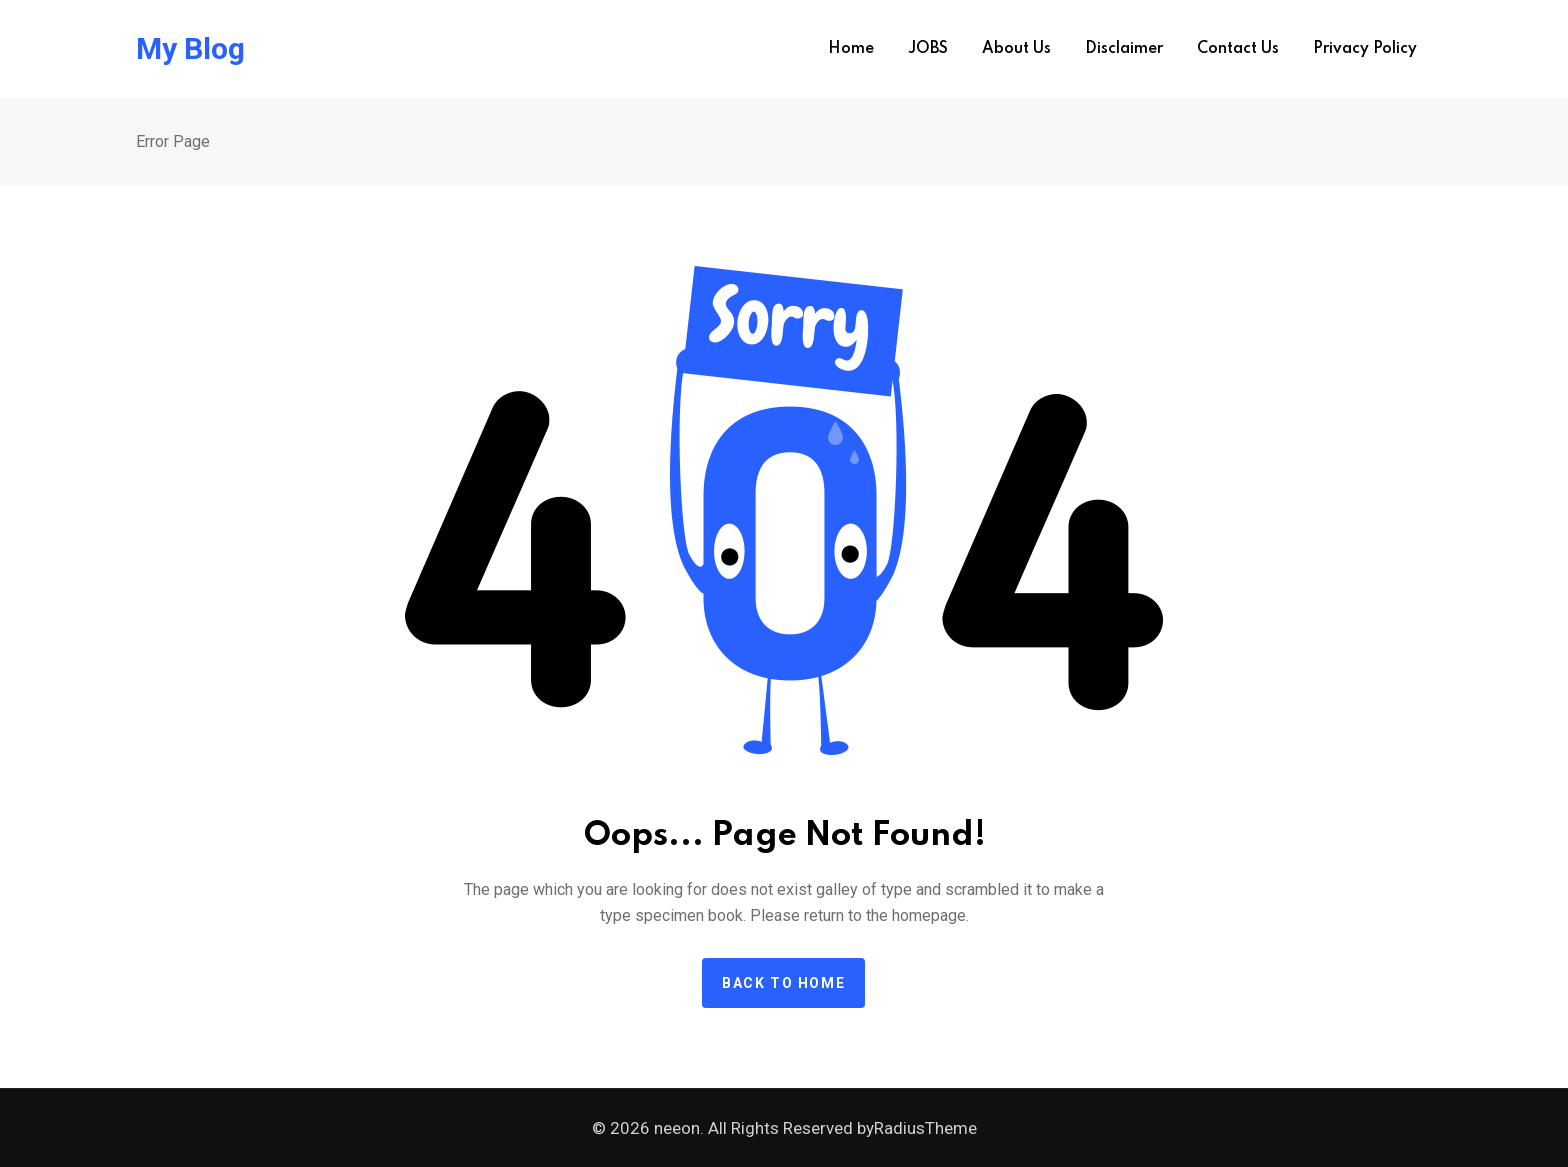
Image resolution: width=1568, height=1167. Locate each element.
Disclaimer (1124, 49)
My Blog (190, 49)
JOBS (928, 49)
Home (851, 49)
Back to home (783, 983)
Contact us (1238, 49)
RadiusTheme (925, 1128)
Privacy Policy (1365, 49)
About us (1016, 49)
